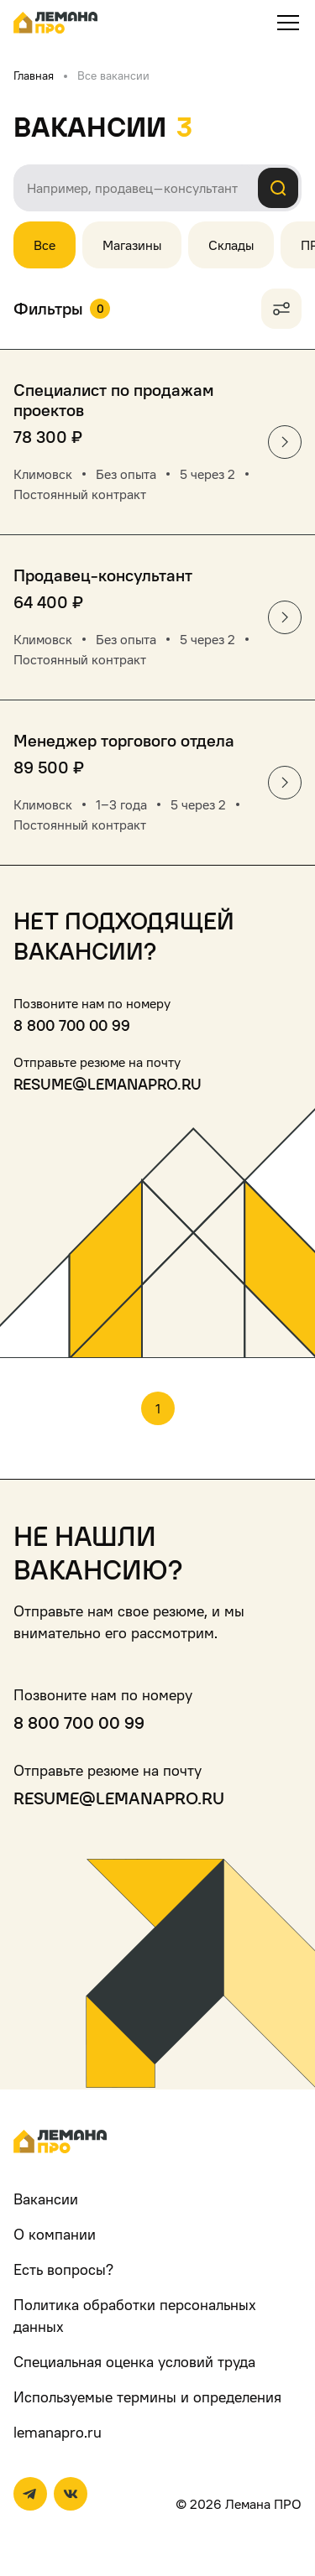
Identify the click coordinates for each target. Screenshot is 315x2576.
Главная (33, 75)
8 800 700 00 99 (71, 1025)
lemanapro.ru (57, 2432)
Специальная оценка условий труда (134, 2361)
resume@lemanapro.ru (107, 1084)
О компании (54, 2234)
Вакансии (45, 2199)
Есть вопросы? (63, 2269)
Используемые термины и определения (147, 2397)
